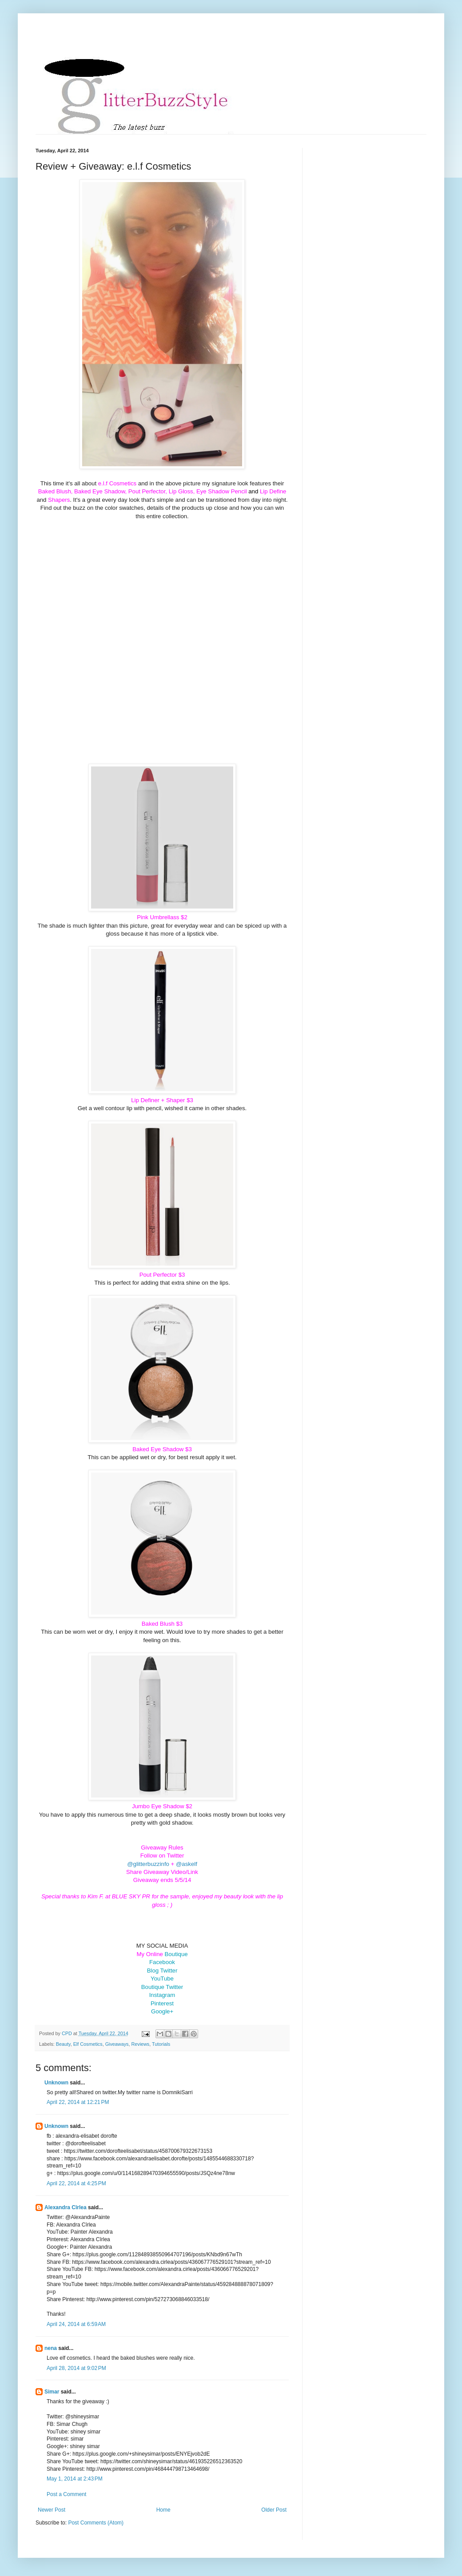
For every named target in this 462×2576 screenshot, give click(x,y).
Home (163, 2510)
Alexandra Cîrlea (65, 2207)
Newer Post (51, 2510)
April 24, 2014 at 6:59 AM (76, 2324)
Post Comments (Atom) (95, 2523)
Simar (51, 2392)
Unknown (56, 2083)
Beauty (63, 2044)
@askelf (186, 1864)
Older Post (274, 2510)
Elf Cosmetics (88, 2044)
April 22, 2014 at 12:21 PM (78, 2102)
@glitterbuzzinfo (148, 1864)
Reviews (140, 2044)
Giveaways (117, 2044)
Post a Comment (66, 2494)
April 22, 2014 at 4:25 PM (76, 2183)
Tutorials (161, 2044)
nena (50, 2348)
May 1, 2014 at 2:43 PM (75, 2479)
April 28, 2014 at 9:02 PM (76, 2368)
